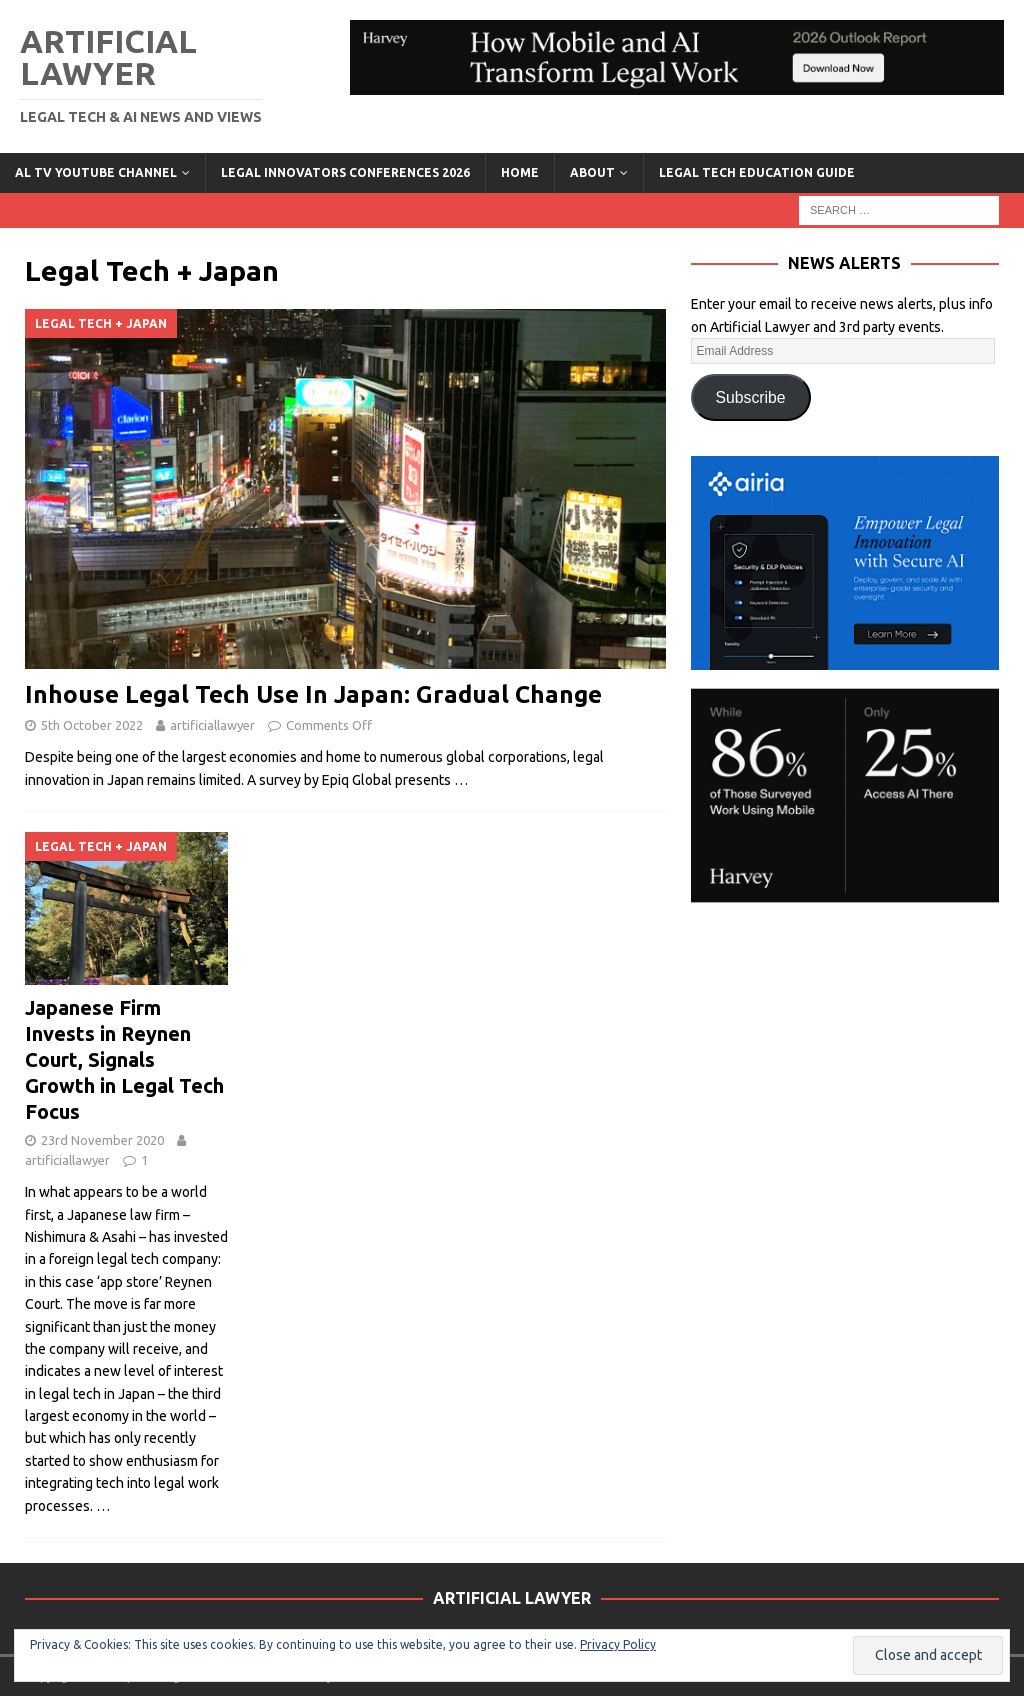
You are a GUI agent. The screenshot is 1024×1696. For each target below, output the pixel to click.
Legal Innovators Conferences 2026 (345, 172)
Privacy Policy (618, 1644)
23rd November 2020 (102, 1140)
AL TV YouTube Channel (96, 172)
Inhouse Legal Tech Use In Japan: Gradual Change (313, 694)
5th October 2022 (92, 725)
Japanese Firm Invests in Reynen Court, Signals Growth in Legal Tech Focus (124, 1059)
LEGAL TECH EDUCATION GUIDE (757, 172)
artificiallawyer (212, 725)
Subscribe (751, 397)
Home (520, 172)
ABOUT (592, 172)
